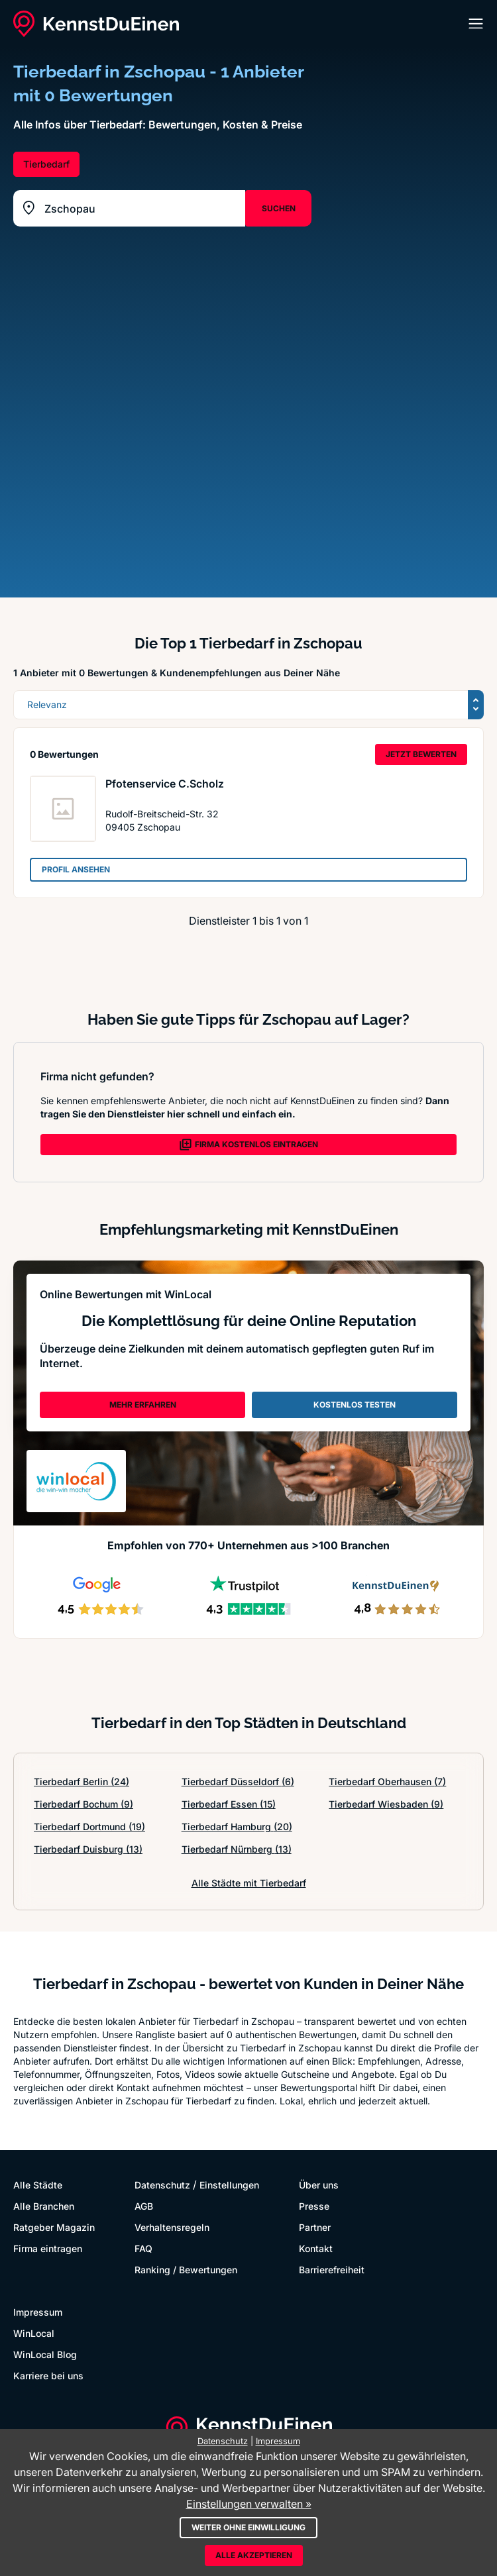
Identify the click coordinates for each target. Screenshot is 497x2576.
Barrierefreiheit (331, 2269)
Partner (315, 2227)
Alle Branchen (43, 2206)
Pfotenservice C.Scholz (164, 783)
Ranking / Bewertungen (186, 2269)
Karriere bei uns (48, 2375)
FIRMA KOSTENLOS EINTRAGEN (248, 1144)
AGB (144, 2206)
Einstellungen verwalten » (248, 2503)
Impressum (37, 2312)
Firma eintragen (47, 2248)
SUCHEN (279, 208)
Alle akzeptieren (253, 2555)
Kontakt (316, 2248)
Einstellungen (229, 2184)
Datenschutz (162, 2184)
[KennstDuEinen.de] (96, 24)
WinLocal (33, 2333)
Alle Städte (37, 2184)
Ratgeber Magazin (54, 2227)
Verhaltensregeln (172, 2227)
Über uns (319, 2184)
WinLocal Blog (45, 2354)
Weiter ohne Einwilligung (248, 2527)
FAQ (143, 2248)
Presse (314, 2206)
